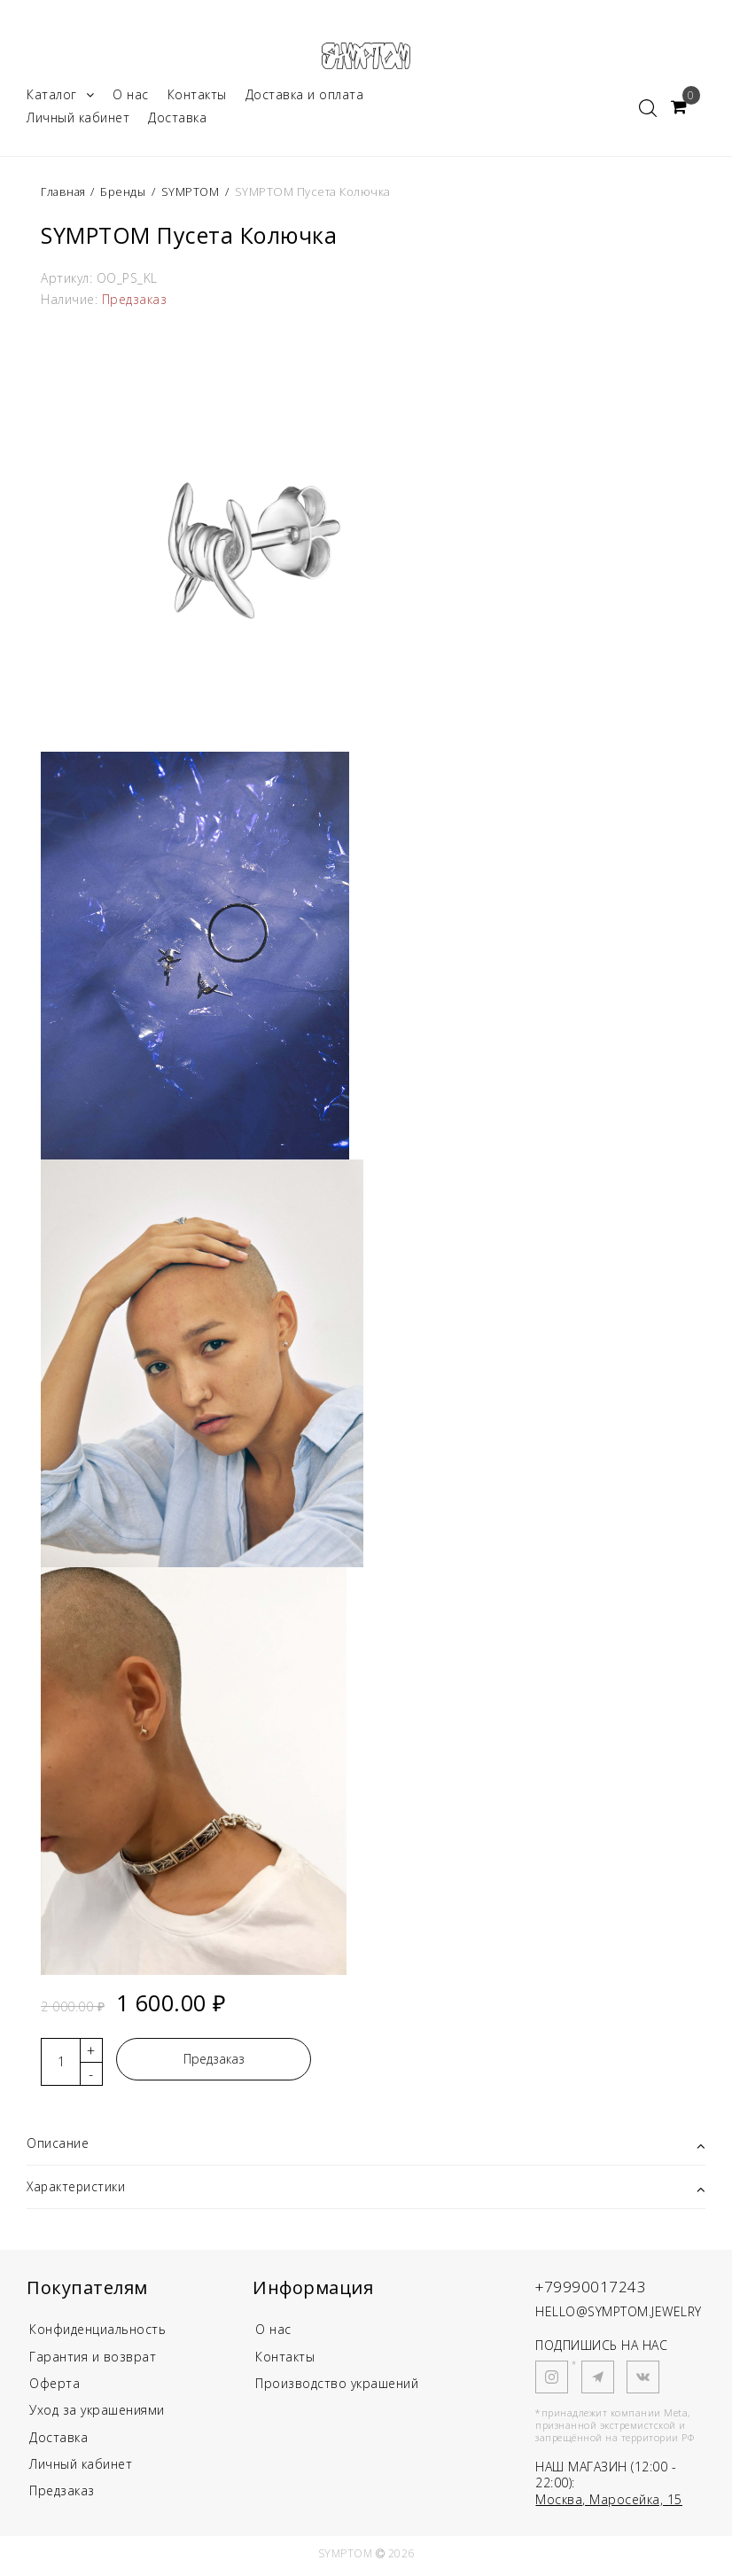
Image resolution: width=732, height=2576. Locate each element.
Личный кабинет (78, 119)
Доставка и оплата (304, 96)
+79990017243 (591, 2288)
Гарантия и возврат (92, 2359)
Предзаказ (214, 2060)
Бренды (124, 193)
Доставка (177, 119)
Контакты (197, 96)
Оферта (54, 2386)
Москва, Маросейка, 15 (608, 2501)
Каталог (60, 96)
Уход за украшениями (97, 2413)
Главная (65, 193)
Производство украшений (336, 2386)
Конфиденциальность (97, 2331)
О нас (131, 96)
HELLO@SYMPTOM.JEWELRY (618, 2313)
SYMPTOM (192, 193)
